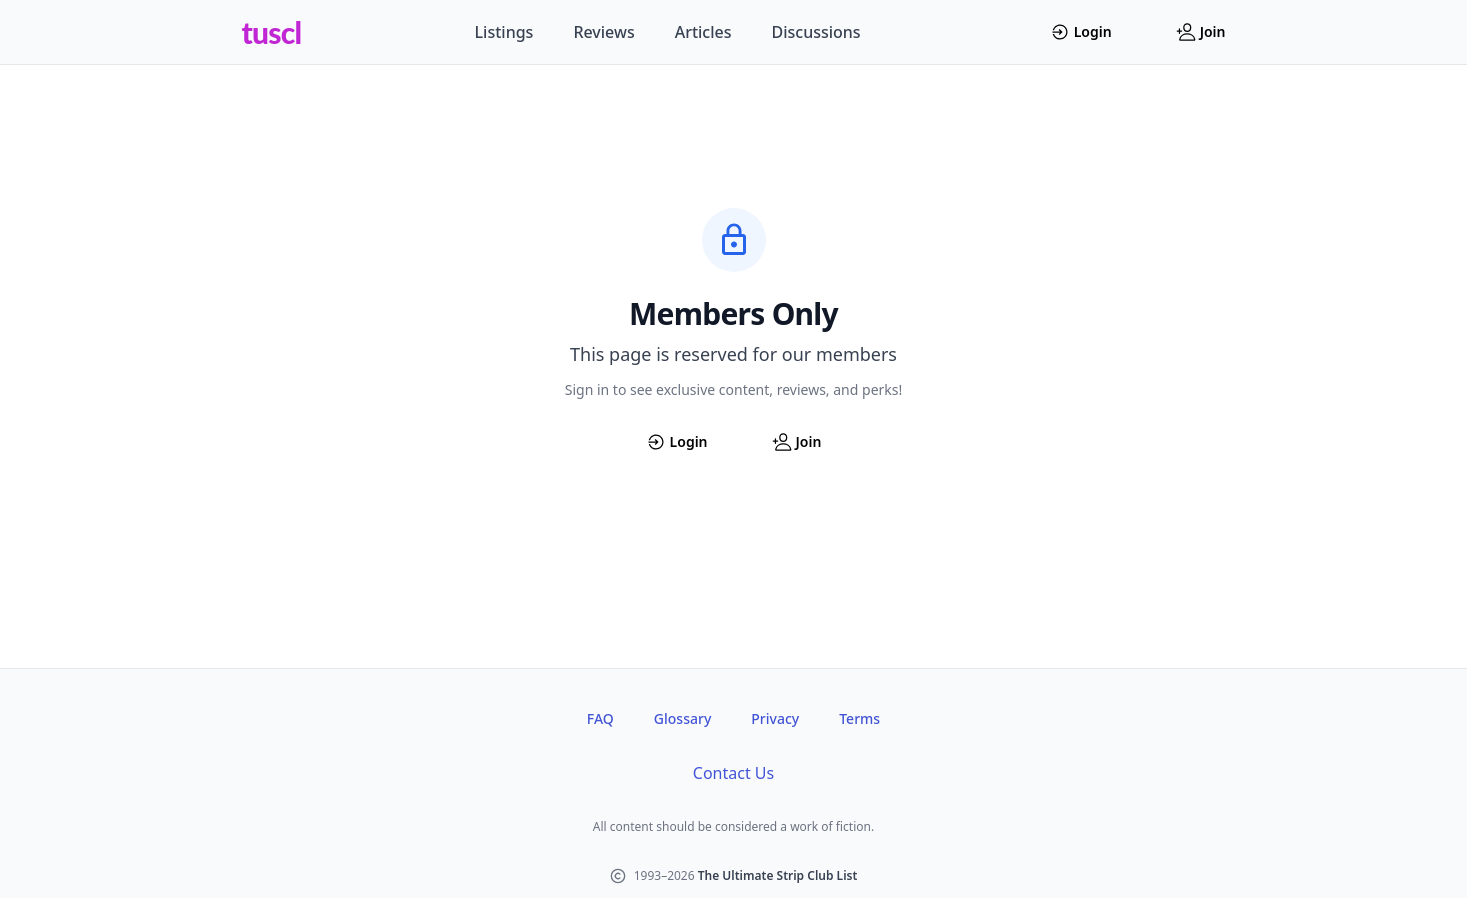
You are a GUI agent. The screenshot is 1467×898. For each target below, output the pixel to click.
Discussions (816, 32)
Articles (703, 32)
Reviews (603, 32)
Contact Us (733, 773)
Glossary (682, 718)
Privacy (775, 718)
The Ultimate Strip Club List (778, 875)
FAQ (600, 718)
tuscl (272, 32)
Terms (859, 718)
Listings (504, 32)
